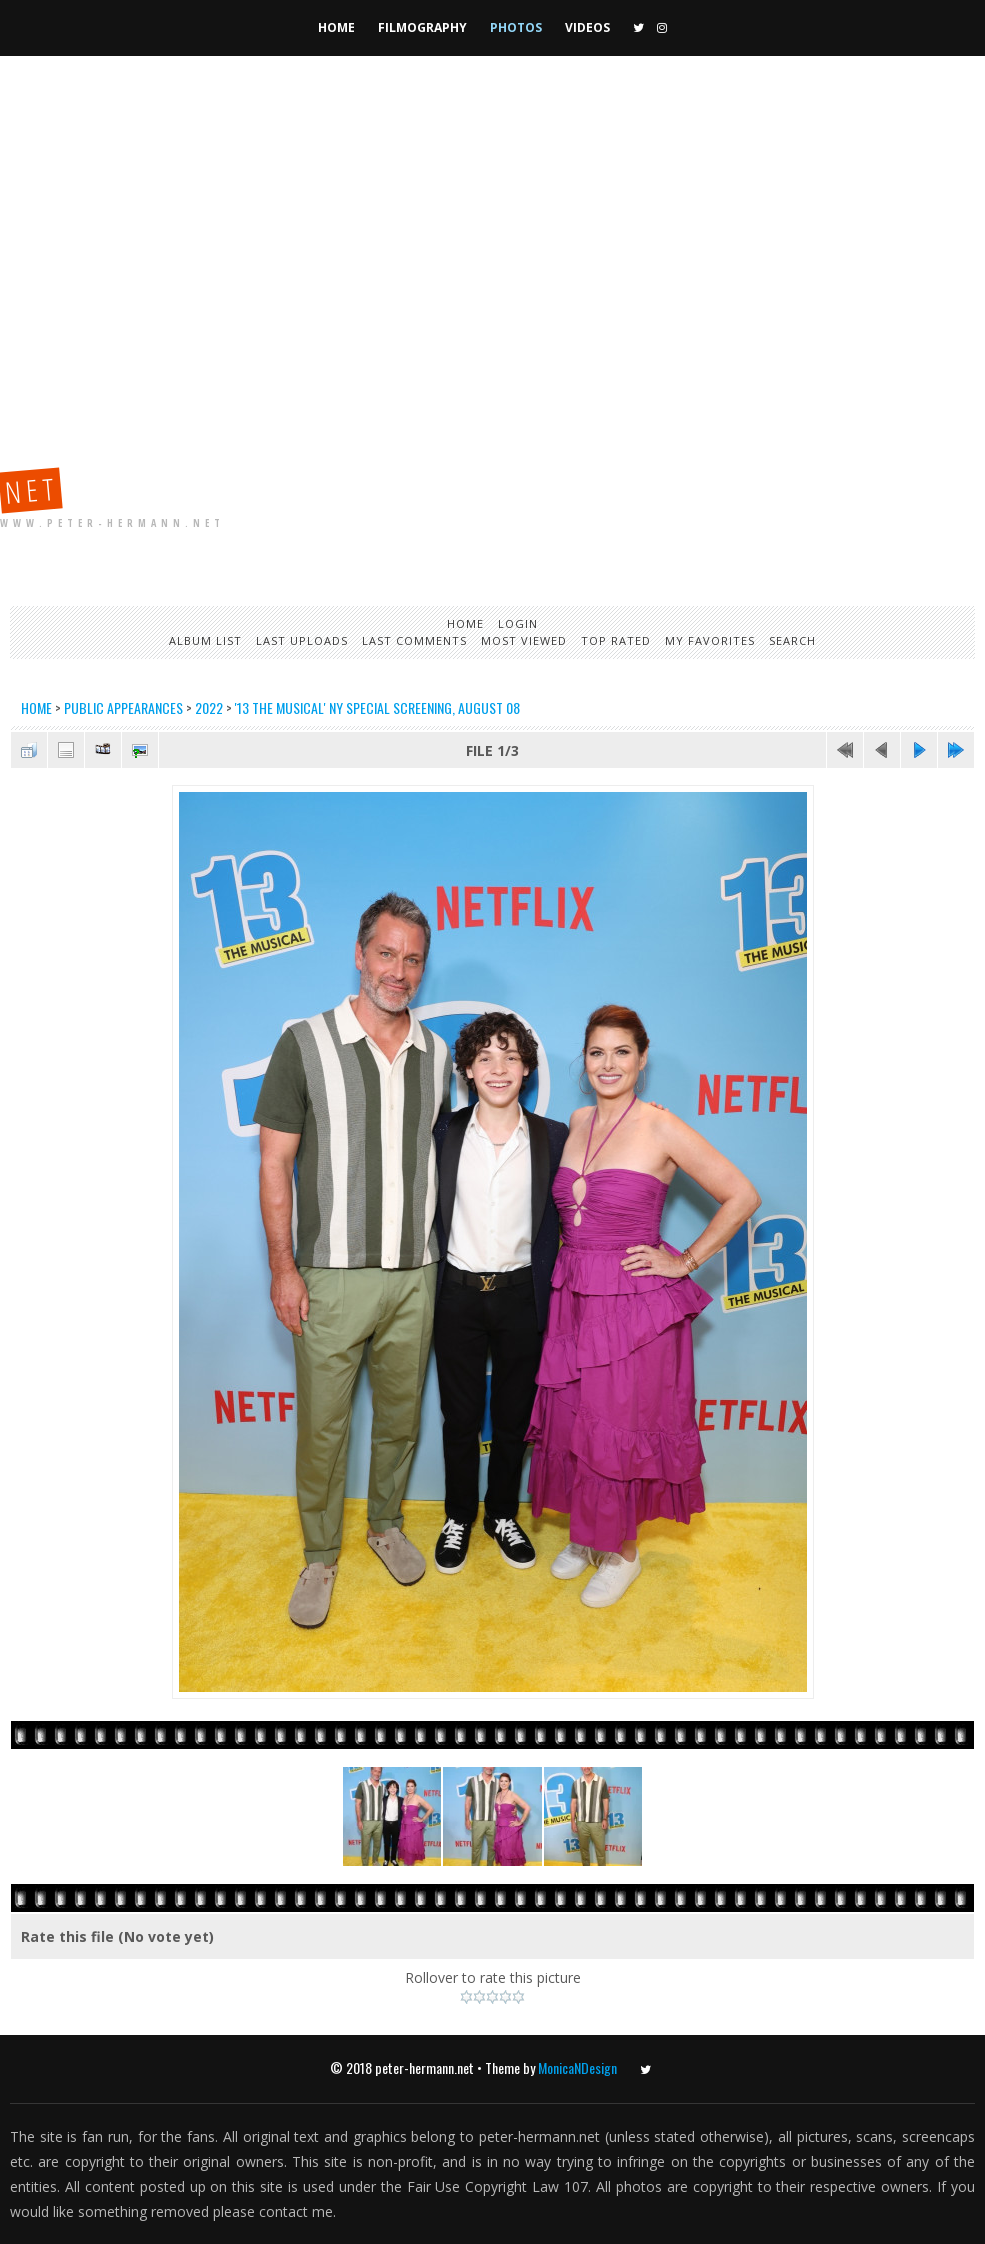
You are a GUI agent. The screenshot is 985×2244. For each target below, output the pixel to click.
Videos (587, 27)
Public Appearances (123, 707)
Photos (516, 27)
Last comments (414, 640)
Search (792, 640)
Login (518, 623)
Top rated (616, 640)
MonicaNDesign (577, 2067)
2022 (209, 707)
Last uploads (302, 640)
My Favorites (710, 640)
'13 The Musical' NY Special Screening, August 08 (377, 707)
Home (336, 27)
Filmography (422, 27)
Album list (205, 640)
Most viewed (524, 640)
